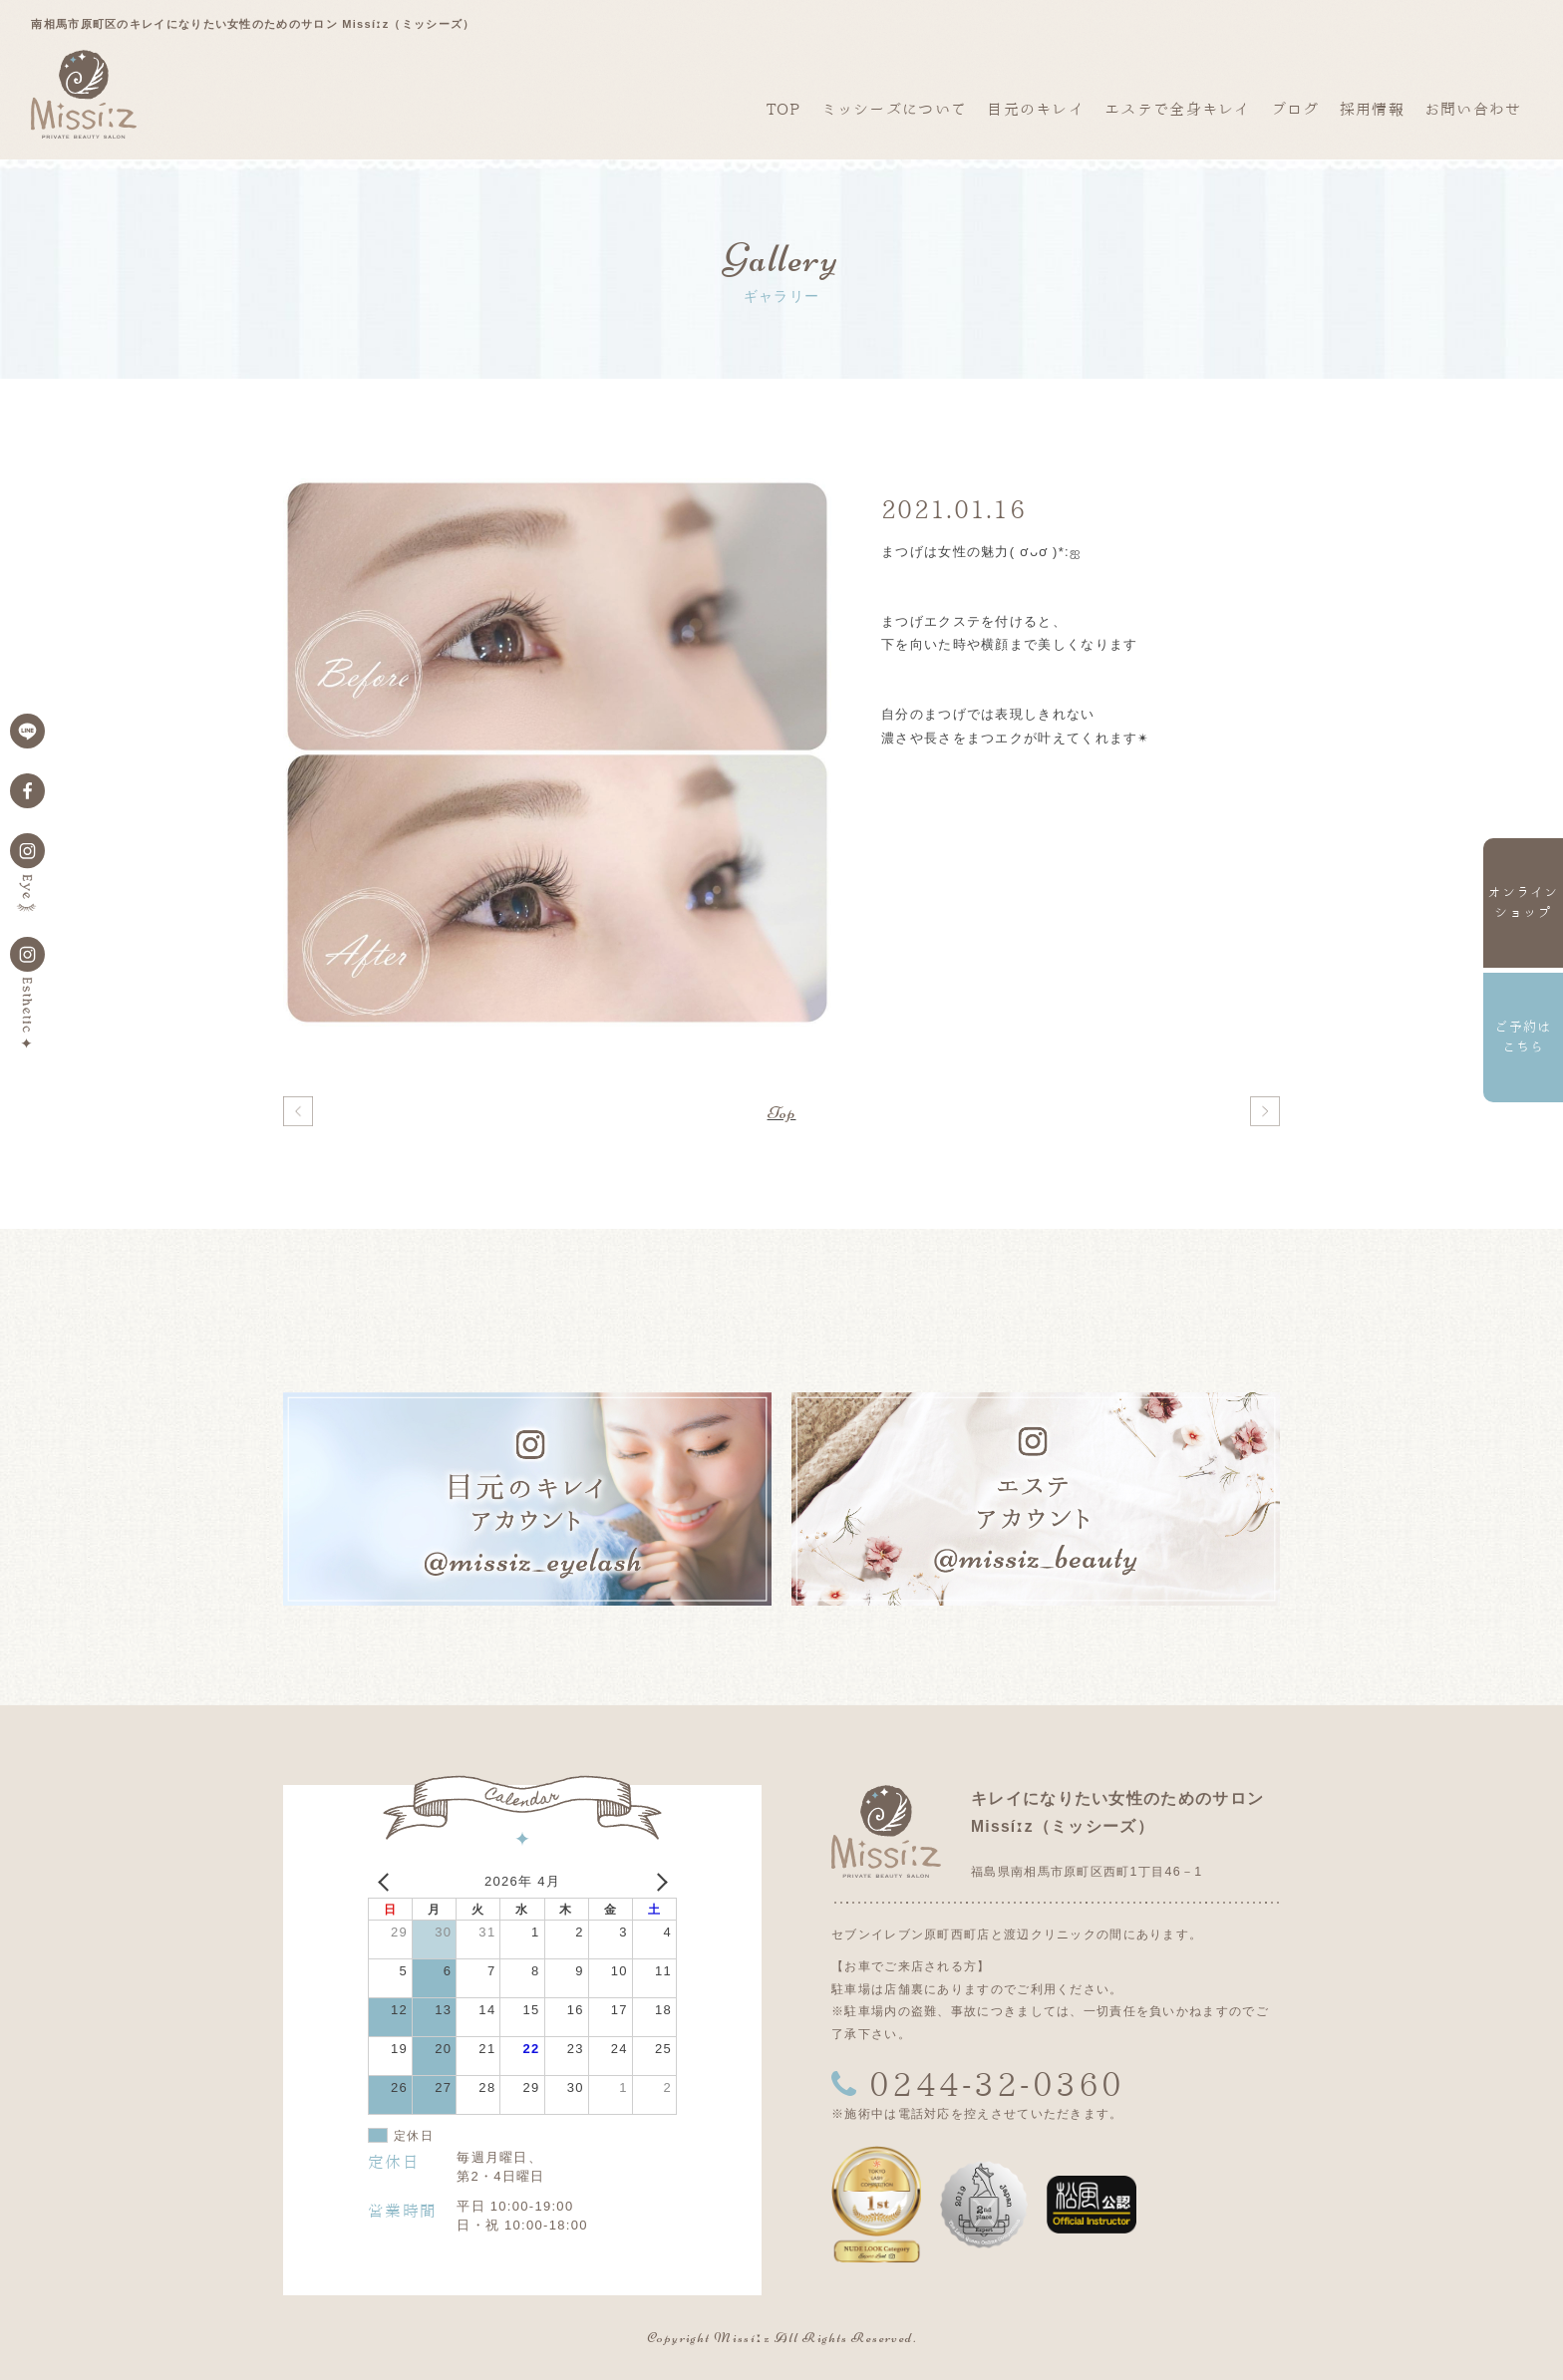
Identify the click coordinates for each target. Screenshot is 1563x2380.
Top (782, 1112)
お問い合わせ (1473, 109)
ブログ (1295, 109)
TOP (784, 109)
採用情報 (1372, 109)
